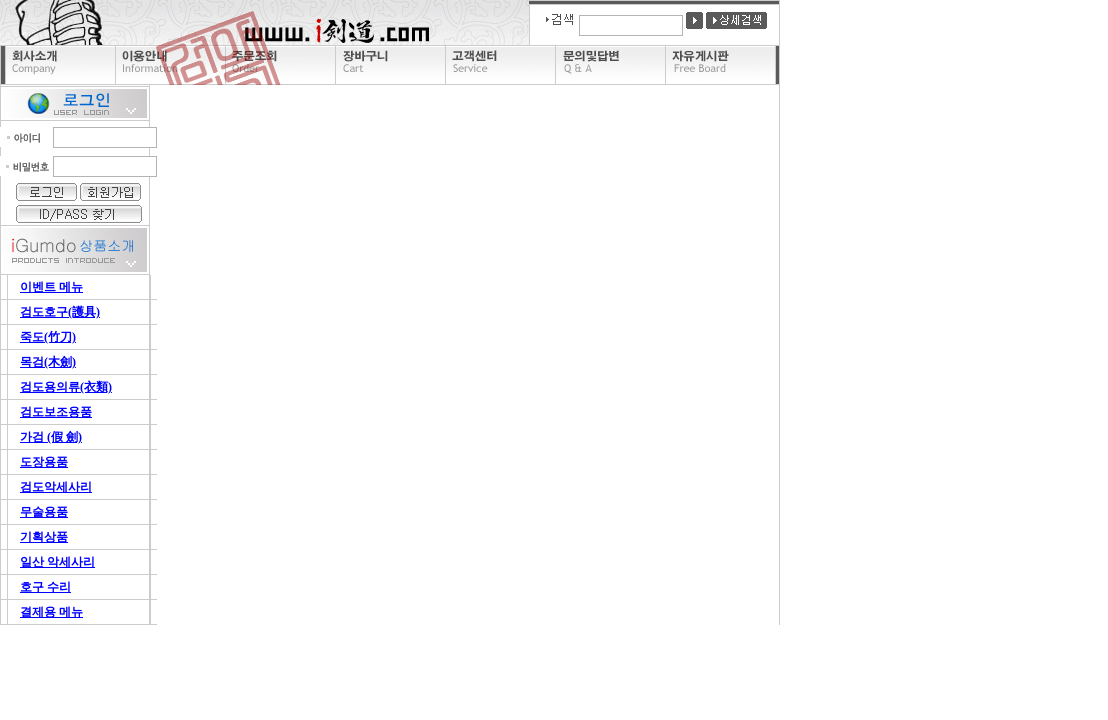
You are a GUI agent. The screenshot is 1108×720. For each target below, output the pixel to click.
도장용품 (44, 462)
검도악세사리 (56, 487)
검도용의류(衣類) (66, 387)
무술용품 (44, 512)
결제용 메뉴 (51, 612)
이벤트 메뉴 (51, 287)
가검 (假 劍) (51, 437)
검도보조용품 (56, 412)
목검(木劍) (48, 362)
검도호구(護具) (60, 312)
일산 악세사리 (57, 562)
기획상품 (44, 537)
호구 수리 (45, 587)
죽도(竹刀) (48, 337)
